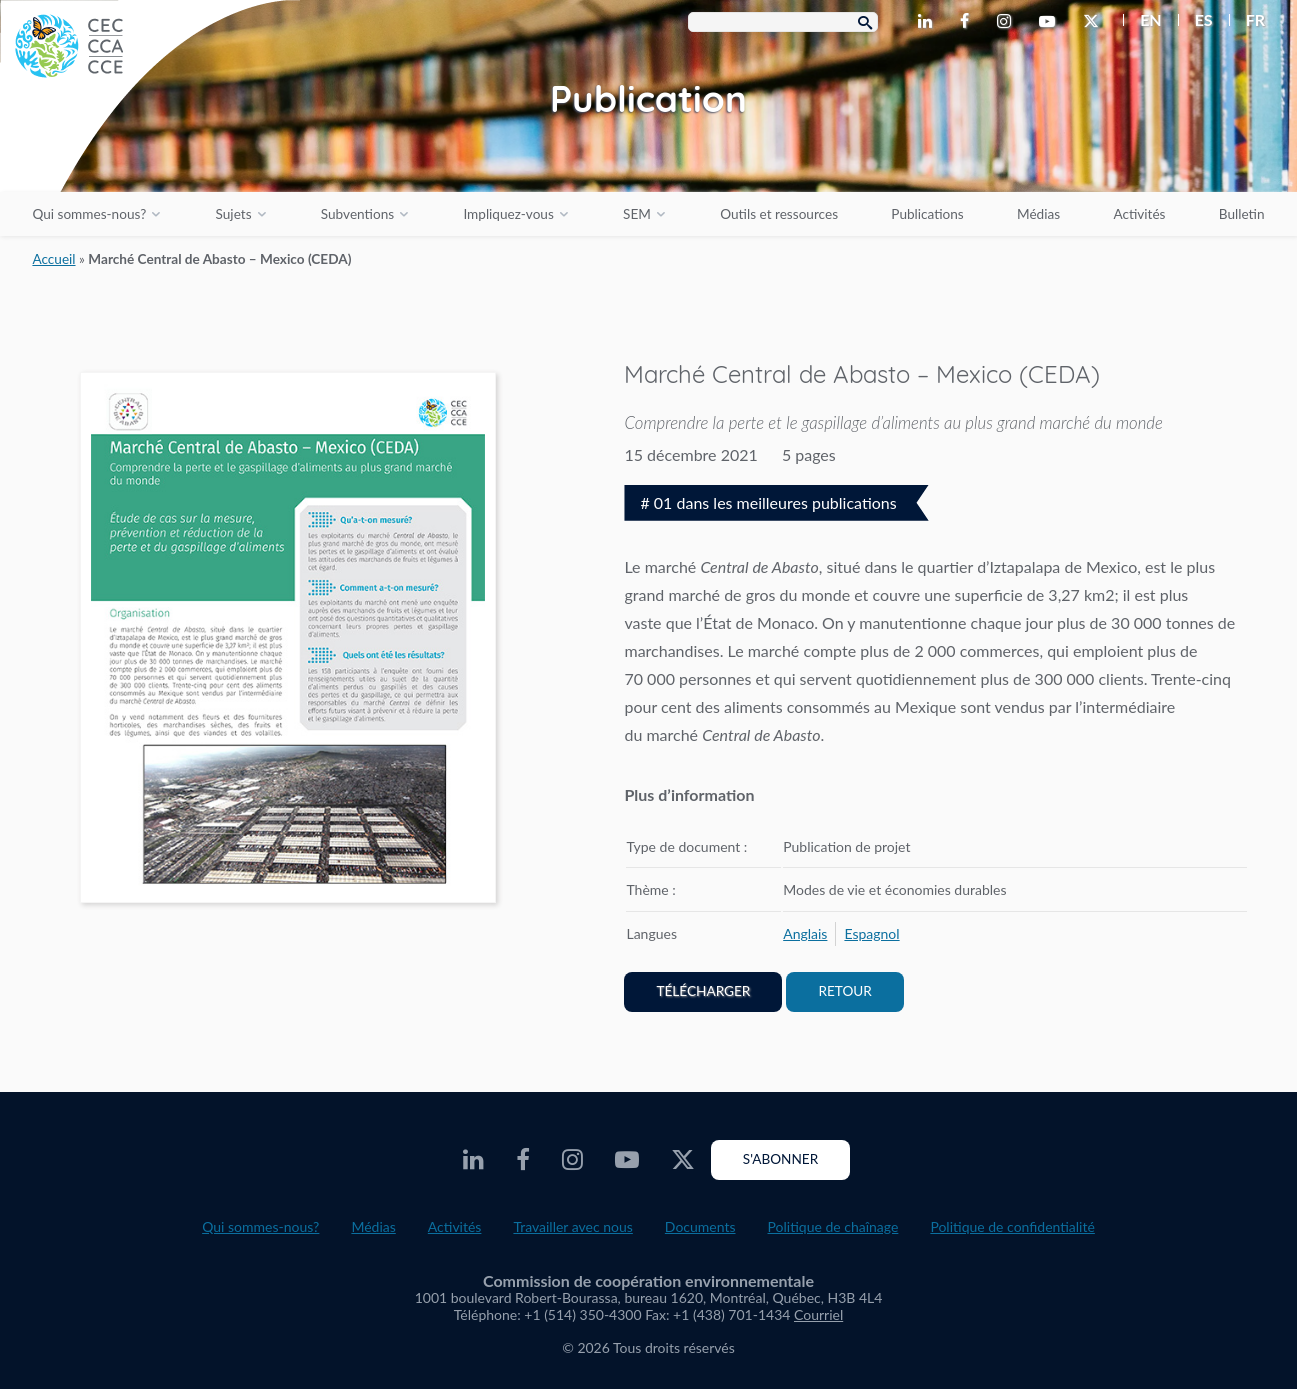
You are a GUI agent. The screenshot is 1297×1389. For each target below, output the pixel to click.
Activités (1139, 214)
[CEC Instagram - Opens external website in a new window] (1008, 22)
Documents (700, 1226)
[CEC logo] (150, 150)
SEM (637, 214)
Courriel (818, 1314)
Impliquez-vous (508, 214)
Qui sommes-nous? (89, 214)
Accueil (53, 259)
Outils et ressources (779, 214)
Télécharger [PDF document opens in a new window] (703, 991)
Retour (844, 991)
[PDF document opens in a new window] (288, 641)
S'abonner (780, 1159)
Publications (927, 214)
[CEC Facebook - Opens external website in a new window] (968, 22)
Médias (1038, 214)
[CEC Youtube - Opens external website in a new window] (1051, 22)
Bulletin (1242, 214)
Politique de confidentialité (1012, 1226)
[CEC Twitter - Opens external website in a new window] (1095, 22)
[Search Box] (783, 22)
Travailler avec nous (572, 1226)
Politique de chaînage (833, 1226)
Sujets (234, 214)
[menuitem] (1142, 20)
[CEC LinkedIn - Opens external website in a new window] (929, 22)
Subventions (357, 214)
